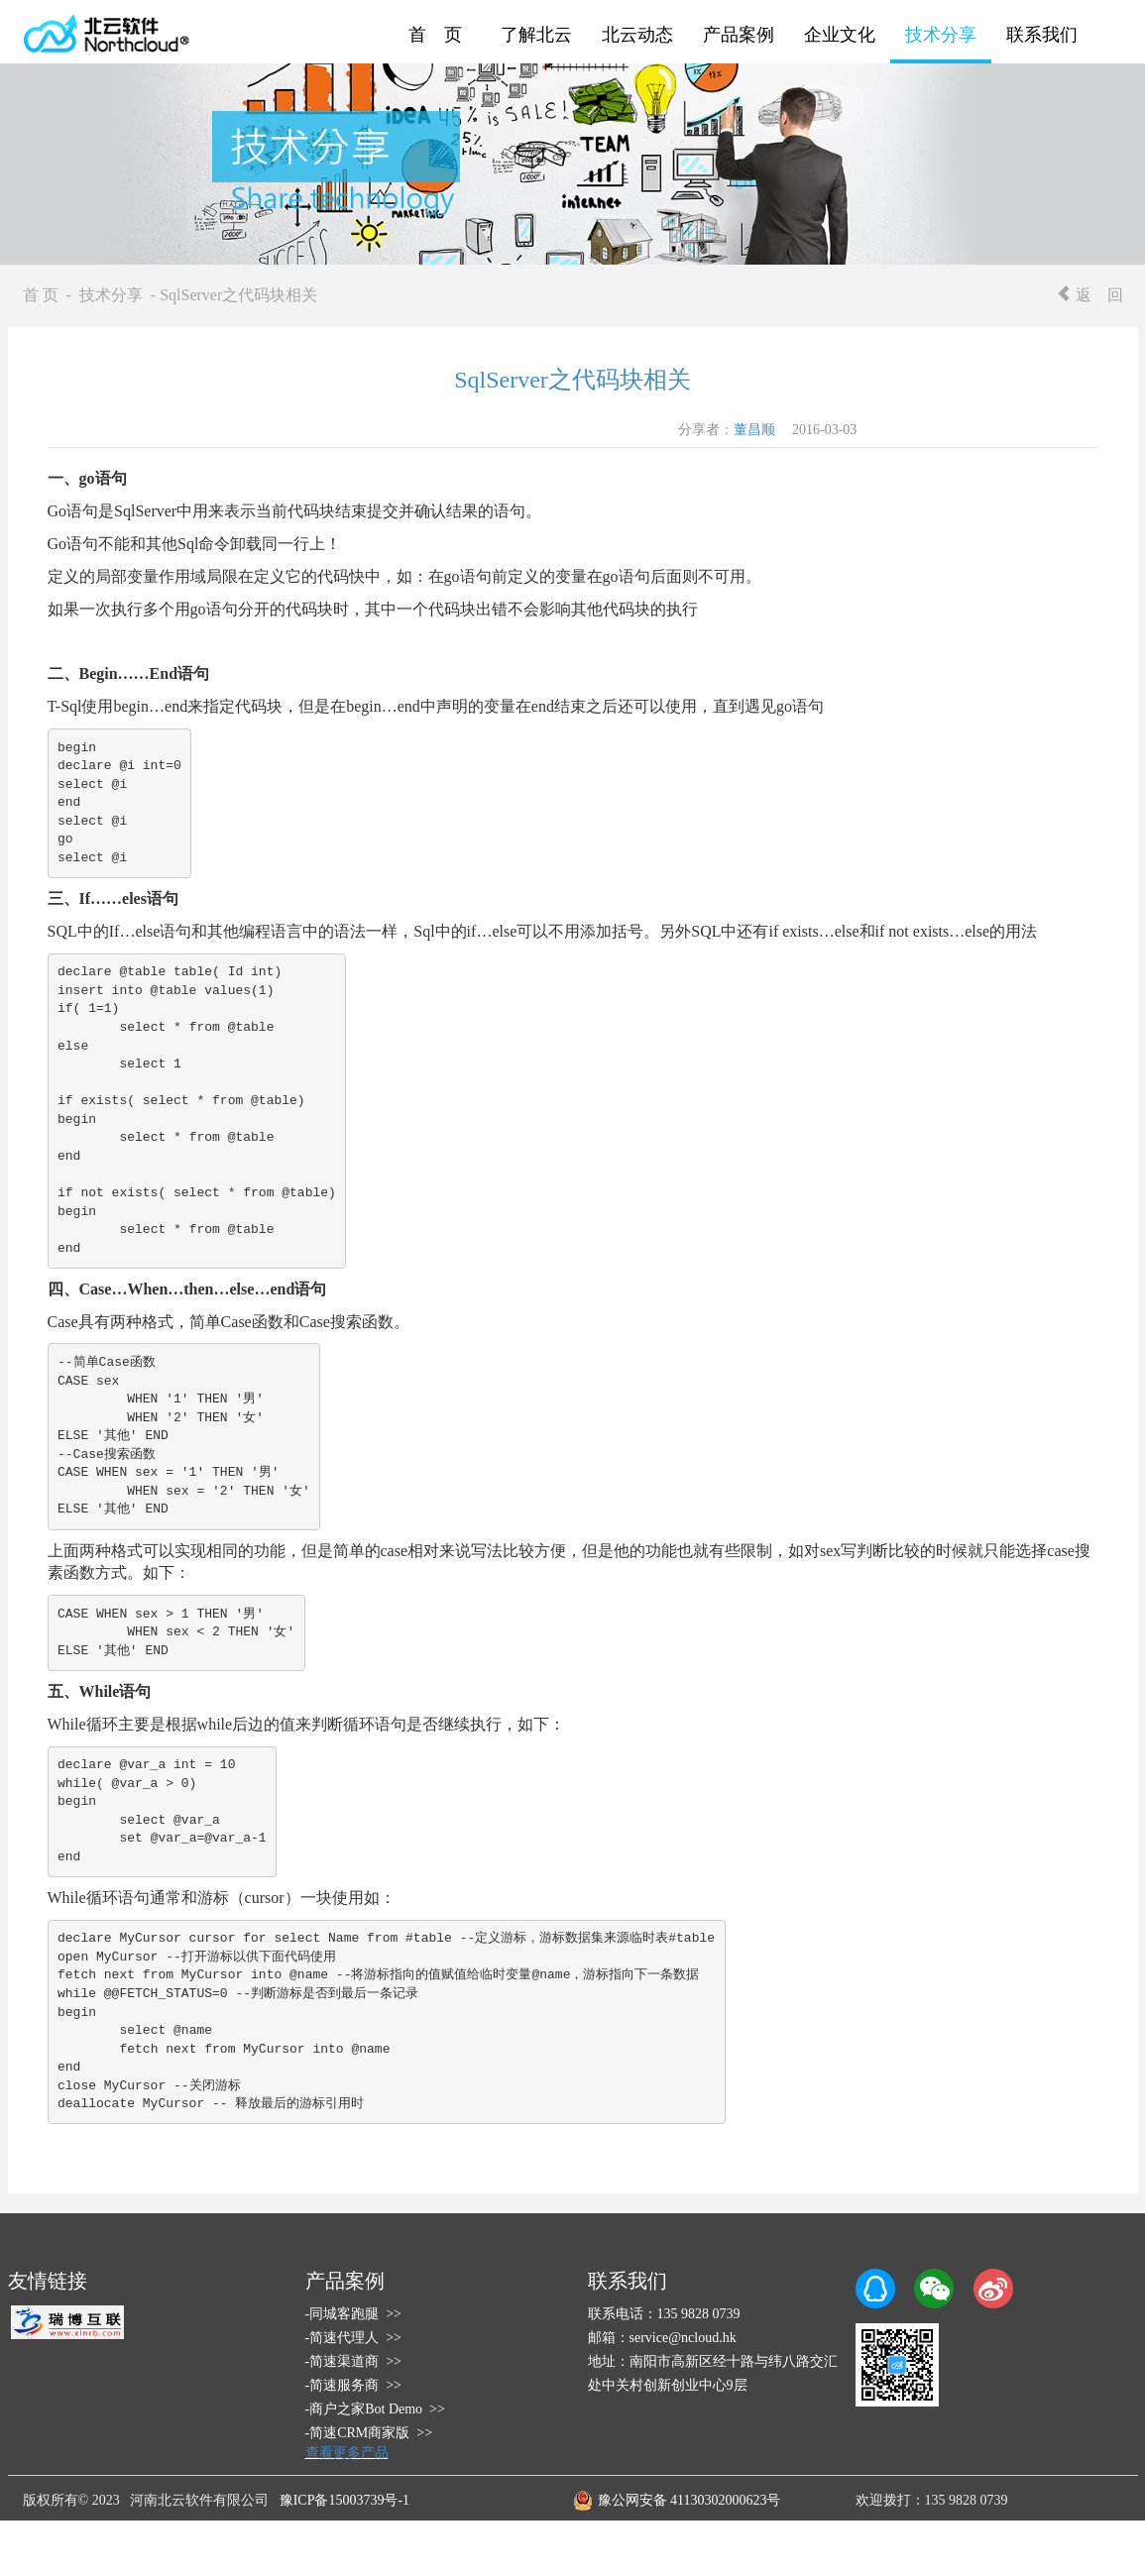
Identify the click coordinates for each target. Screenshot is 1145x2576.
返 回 (1089, 294)
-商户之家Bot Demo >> (375, 2409)
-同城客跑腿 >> (353, 2313)
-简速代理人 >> (353, 2337)
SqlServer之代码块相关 (572, 379)
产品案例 (738, 35)
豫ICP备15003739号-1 (344, 2500)
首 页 (435, 35)
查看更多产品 (347, 2452)
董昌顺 (754, 429)
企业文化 (839, 35)
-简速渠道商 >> (353, 2361)
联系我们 (1042, 35)
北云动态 (637, 35)
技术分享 (940, 35)
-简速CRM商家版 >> (369, 2432)
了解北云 (536, 35)
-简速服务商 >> (353, 2385)
